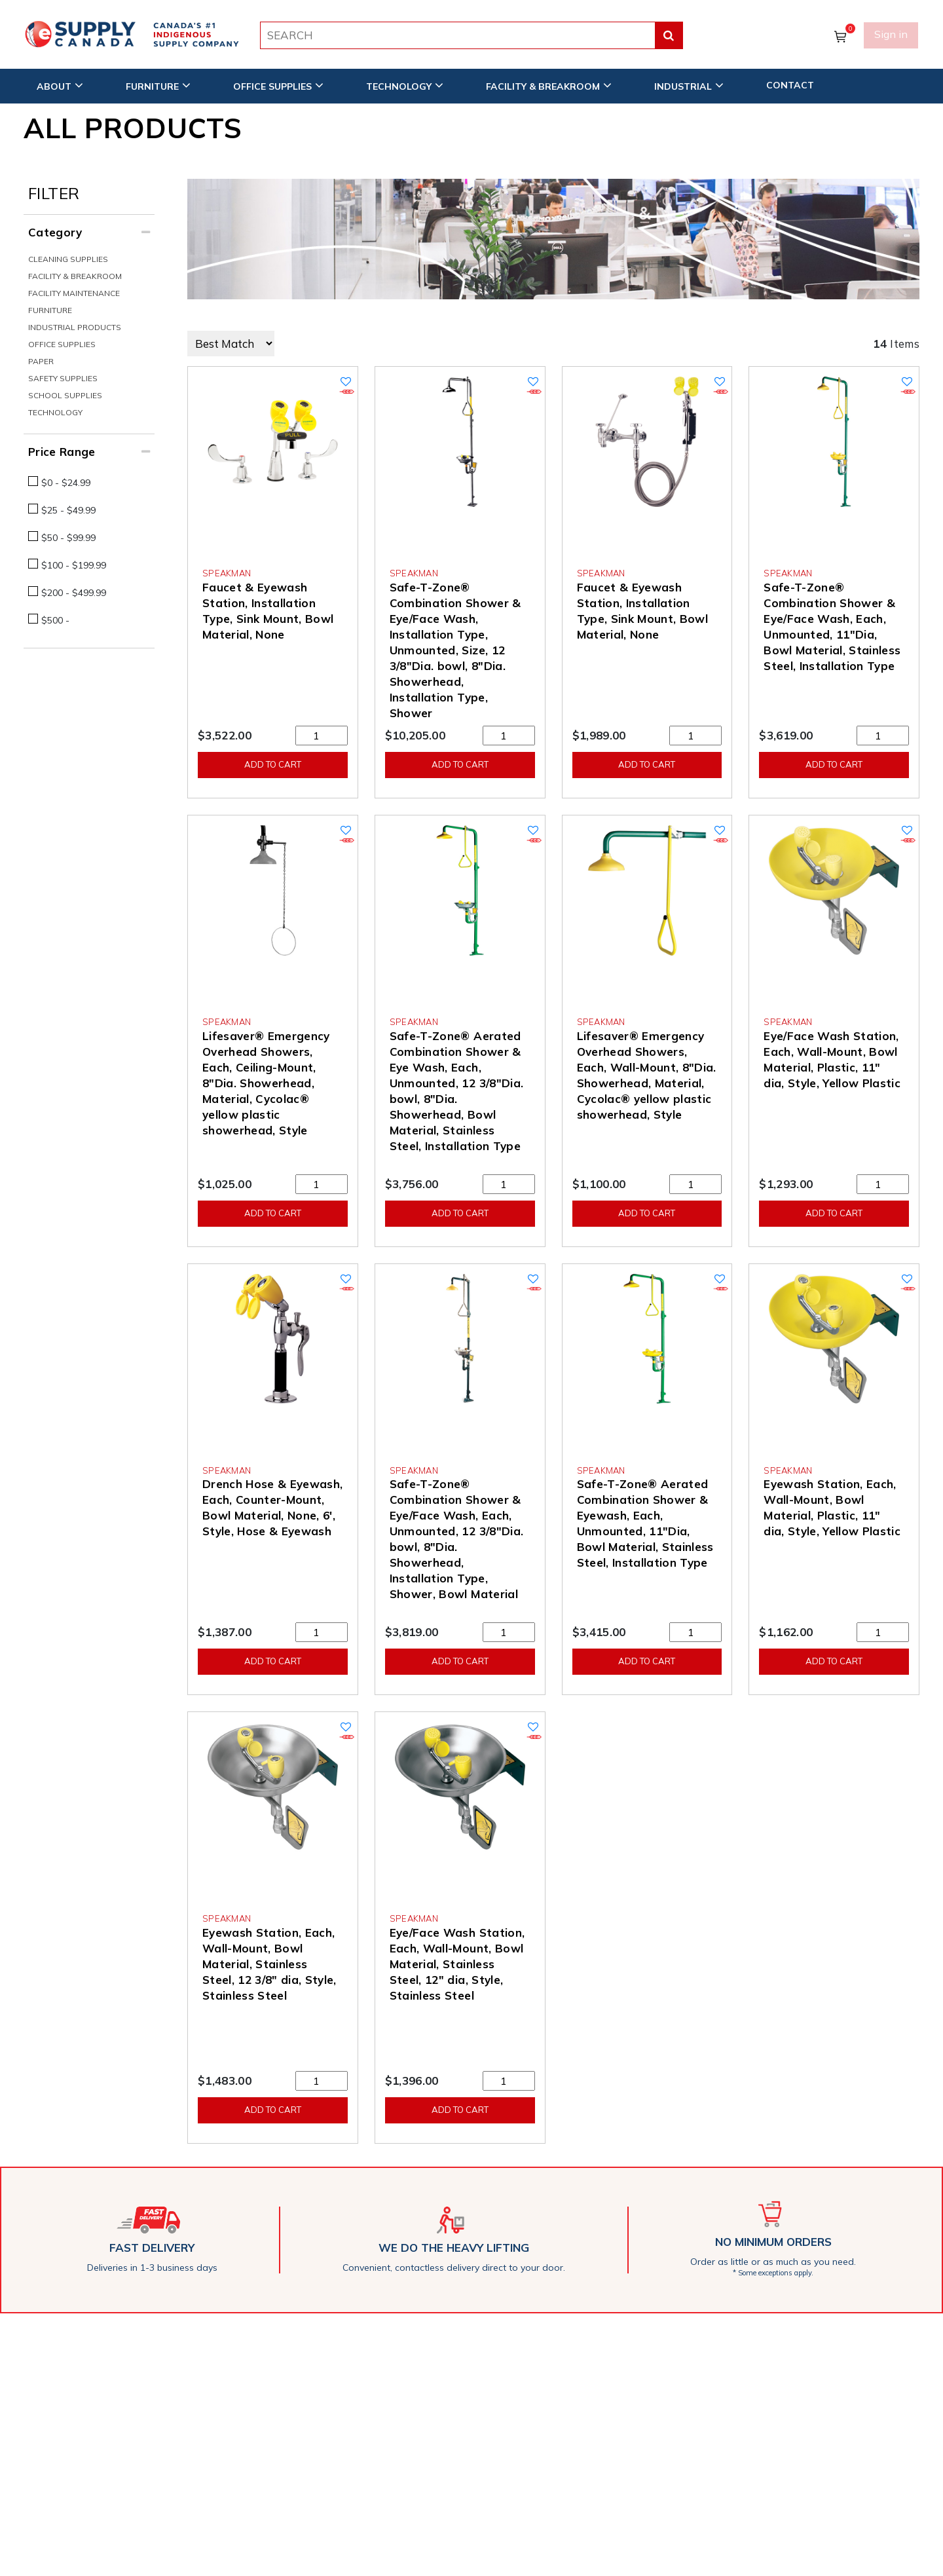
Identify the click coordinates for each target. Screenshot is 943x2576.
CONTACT (790, 83)
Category (55, 232)
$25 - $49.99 (68, 510)
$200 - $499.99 (73, 593)
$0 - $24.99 (65, 483)
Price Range (62, 451)
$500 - (55, 620)
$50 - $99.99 (68, 538)
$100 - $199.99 (73, 565)
